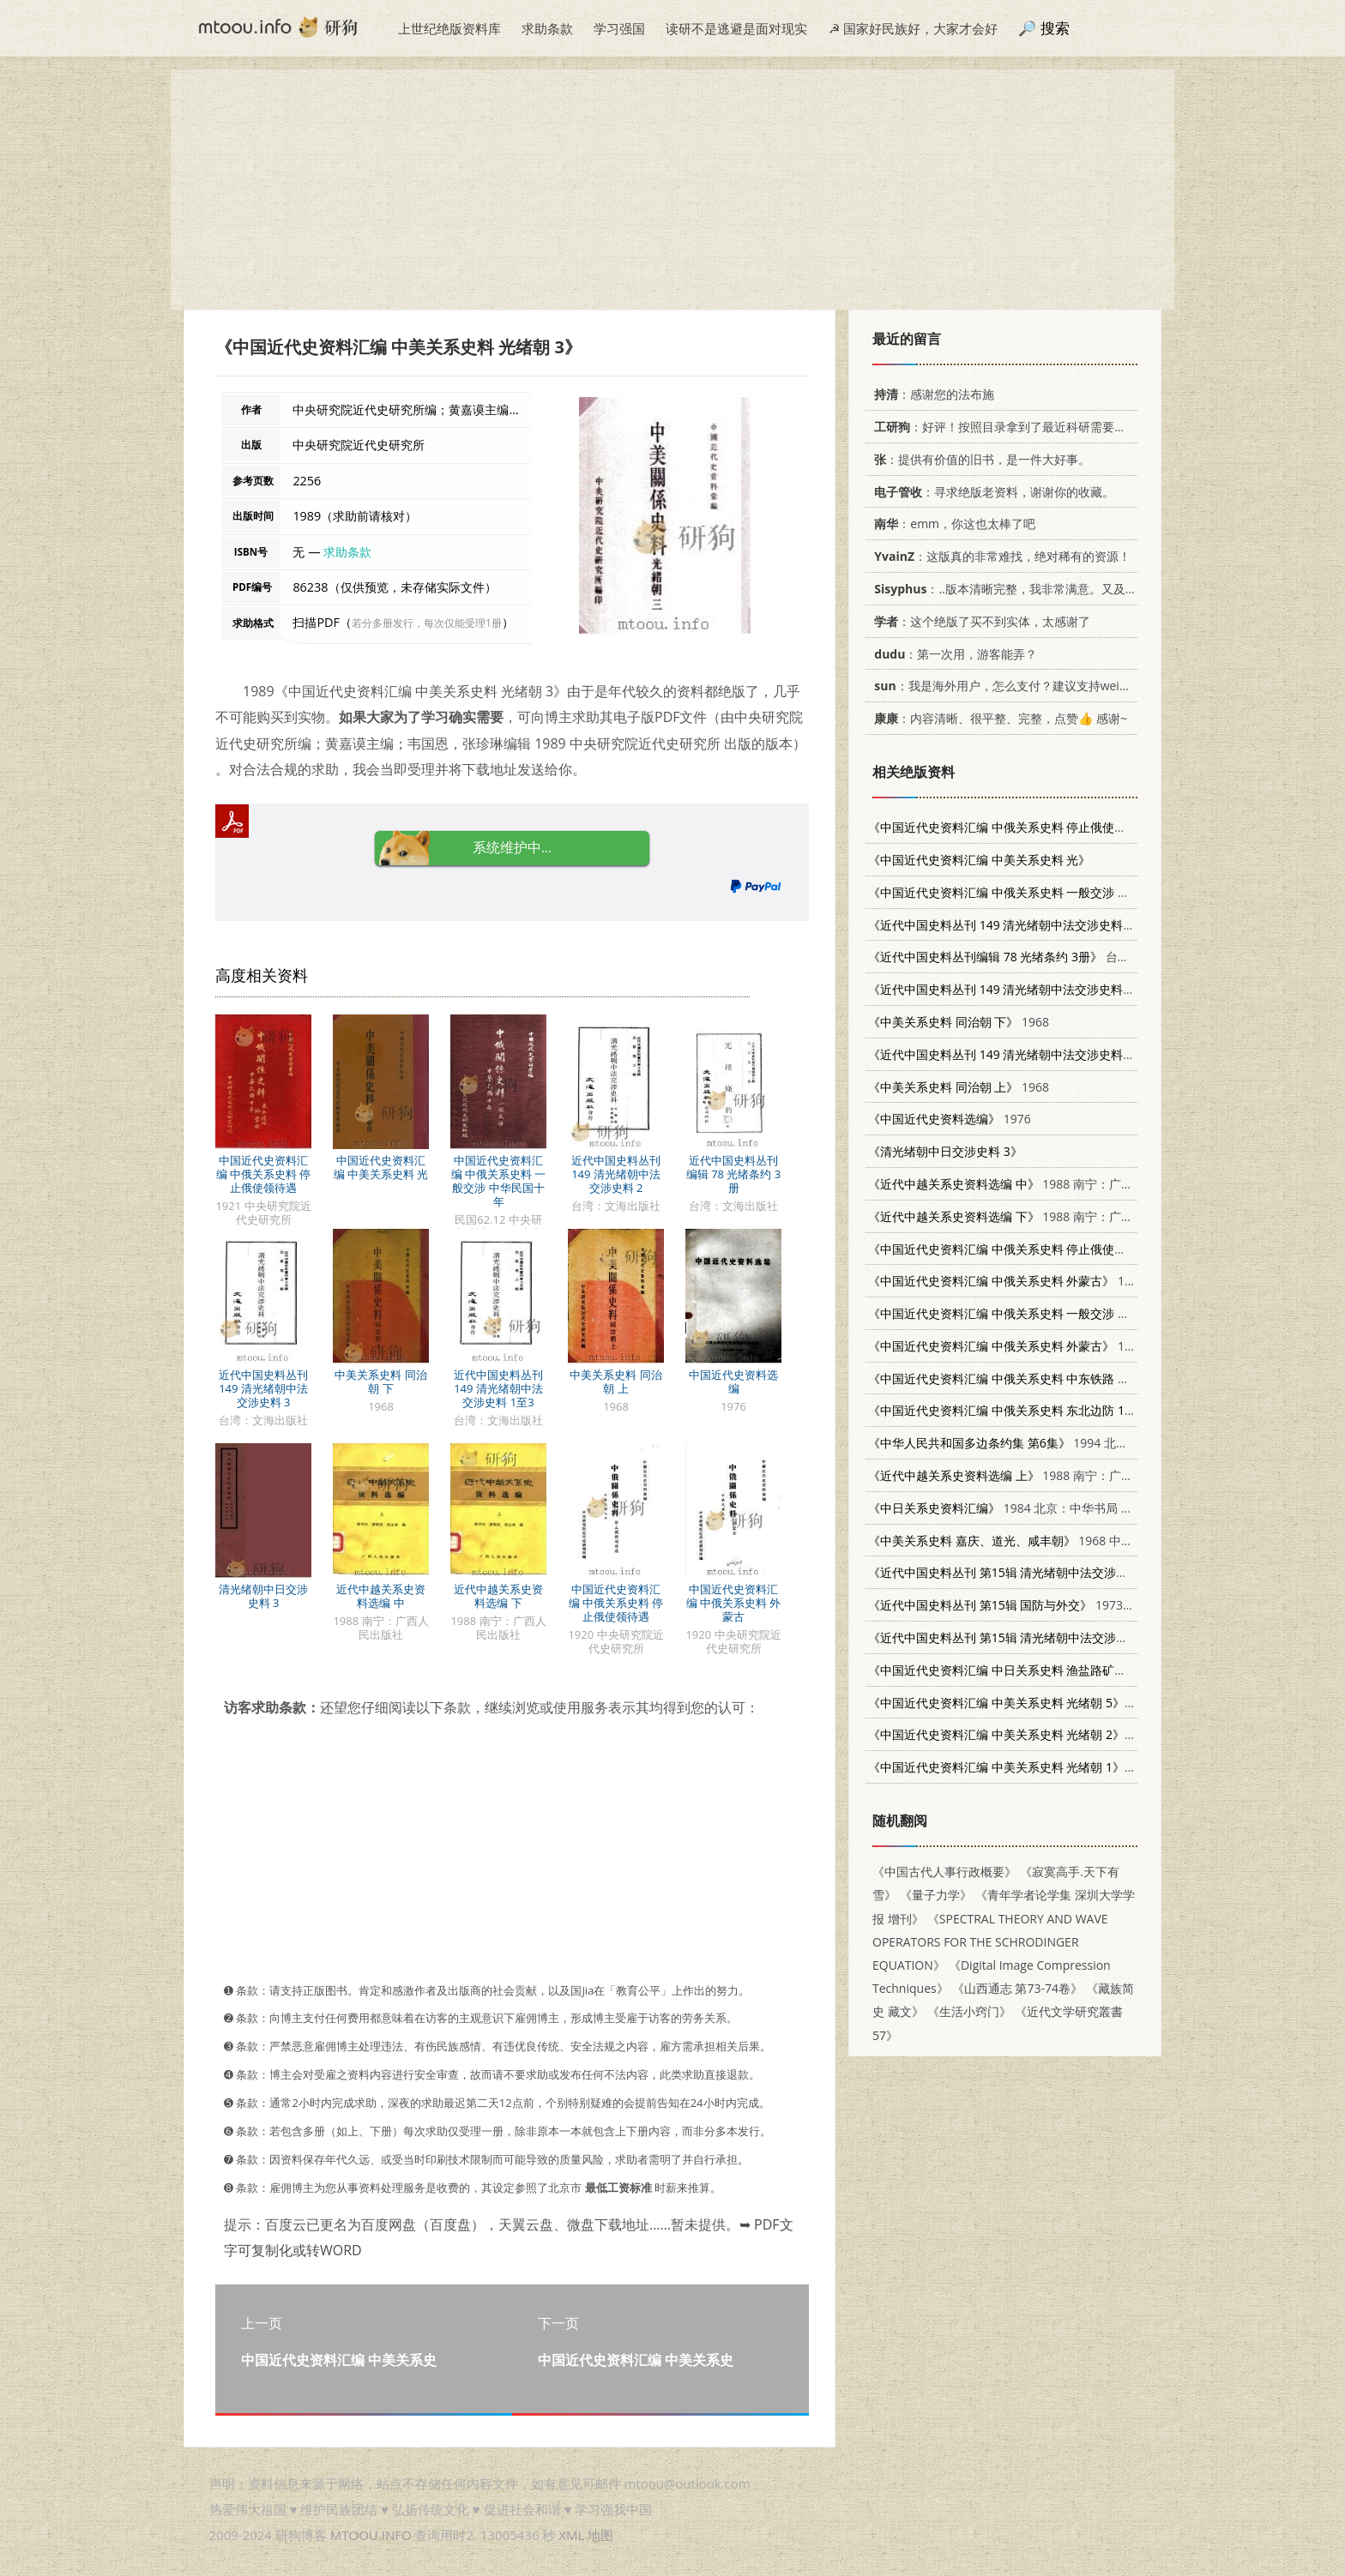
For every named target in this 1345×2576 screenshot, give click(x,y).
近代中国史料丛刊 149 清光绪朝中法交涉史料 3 (263, 1388)
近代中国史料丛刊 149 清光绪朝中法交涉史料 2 (615, 1174)
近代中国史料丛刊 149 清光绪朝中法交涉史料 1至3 (498, 1388)
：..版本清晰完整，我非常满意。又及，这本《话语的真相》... (1061, 589)
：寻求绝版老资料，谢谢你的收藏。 (991, 492)
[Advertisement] (672, 189)
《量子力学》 (936, 1895)
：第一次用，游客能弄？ (952, 654)
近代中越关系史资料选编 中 (380, 1595)
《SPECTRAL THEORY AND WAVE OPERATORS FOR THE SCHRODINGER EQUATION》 (990, 1942)
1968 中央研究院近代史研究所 (1105, 1313)
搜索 (1055, 28)
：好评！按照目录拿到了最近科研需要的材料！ (1015, 426)
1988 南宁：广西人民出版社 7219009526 (1066, 1184)
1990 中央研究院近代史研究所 (1079, 1702)
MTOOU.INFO (371, 2534)
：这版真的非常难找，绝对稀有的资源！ (999, 556)
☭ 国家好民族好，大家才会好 (913, 28)
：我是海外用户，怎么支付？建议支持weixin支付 (1014, 685)
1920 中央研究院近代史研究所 (1098, 1249)
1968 (958, 1022)
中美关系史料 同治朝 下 (380, 1381)
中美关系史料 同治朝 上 (615, 1381)
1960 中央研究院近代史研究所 (1099, 1378)
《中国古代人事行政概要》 (944, 1871)
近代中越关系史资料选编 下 (498, 1595)
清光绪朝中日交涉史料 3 (263, 1595)
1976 (949, 1118)
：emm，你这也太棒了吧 (951, 523)
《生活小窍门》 (969, 2011)
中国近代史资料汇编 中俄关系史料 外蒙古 (733, 1602)
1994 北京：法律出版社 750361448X (1070, 1443)
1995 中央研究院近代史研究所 (1092, 1670)
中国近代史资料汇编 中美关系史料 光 (381, 1167)
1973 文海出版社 (1057, 1572)
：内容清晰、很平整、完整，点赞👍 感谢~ (997, 718)
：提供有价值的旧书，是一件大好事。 (979, 459)
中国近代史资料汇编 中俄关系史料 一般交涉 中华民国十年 (498, 1181)
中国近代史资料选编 (733, 1381)
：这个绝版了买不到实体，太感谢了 (979, 621)
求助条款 (547, 28)
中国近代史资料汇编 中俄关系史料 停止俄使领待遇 (263, 1174)
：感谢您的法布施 (931, 394)
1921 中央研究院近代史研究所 (1098, 827)
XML (571, 2534)
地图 (600, 2534)
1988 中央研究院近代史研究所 (1079, 1734)
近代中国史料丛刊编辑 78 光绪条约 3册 (733, 1174)
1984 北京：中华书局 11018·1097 (1027, 1508)
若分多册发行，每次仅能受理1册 (427, 623)
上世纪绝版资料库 (449, 28)
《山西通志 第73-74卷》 (1017, 1988)
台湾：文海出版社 (1056, 925)
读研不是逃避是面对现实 (736, 28)
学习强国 (619, 28)
